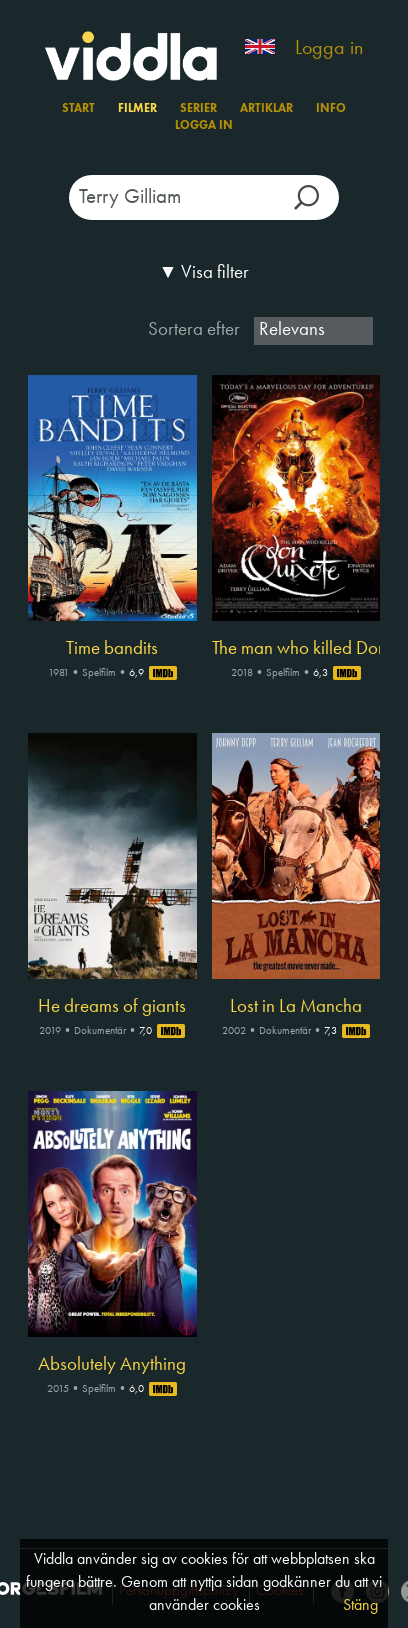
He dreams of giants (112, 1007)
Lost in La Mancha (296, 1007)
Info (331, 109)
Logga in (329, 49)
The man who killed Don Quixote (296, 649)
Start (78, 109)
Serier (198, 109)
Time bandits (112, 649)
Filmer (137, 109)
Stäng (360, 1606)
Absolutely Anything (112, 1365)
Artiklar (266, 109)
